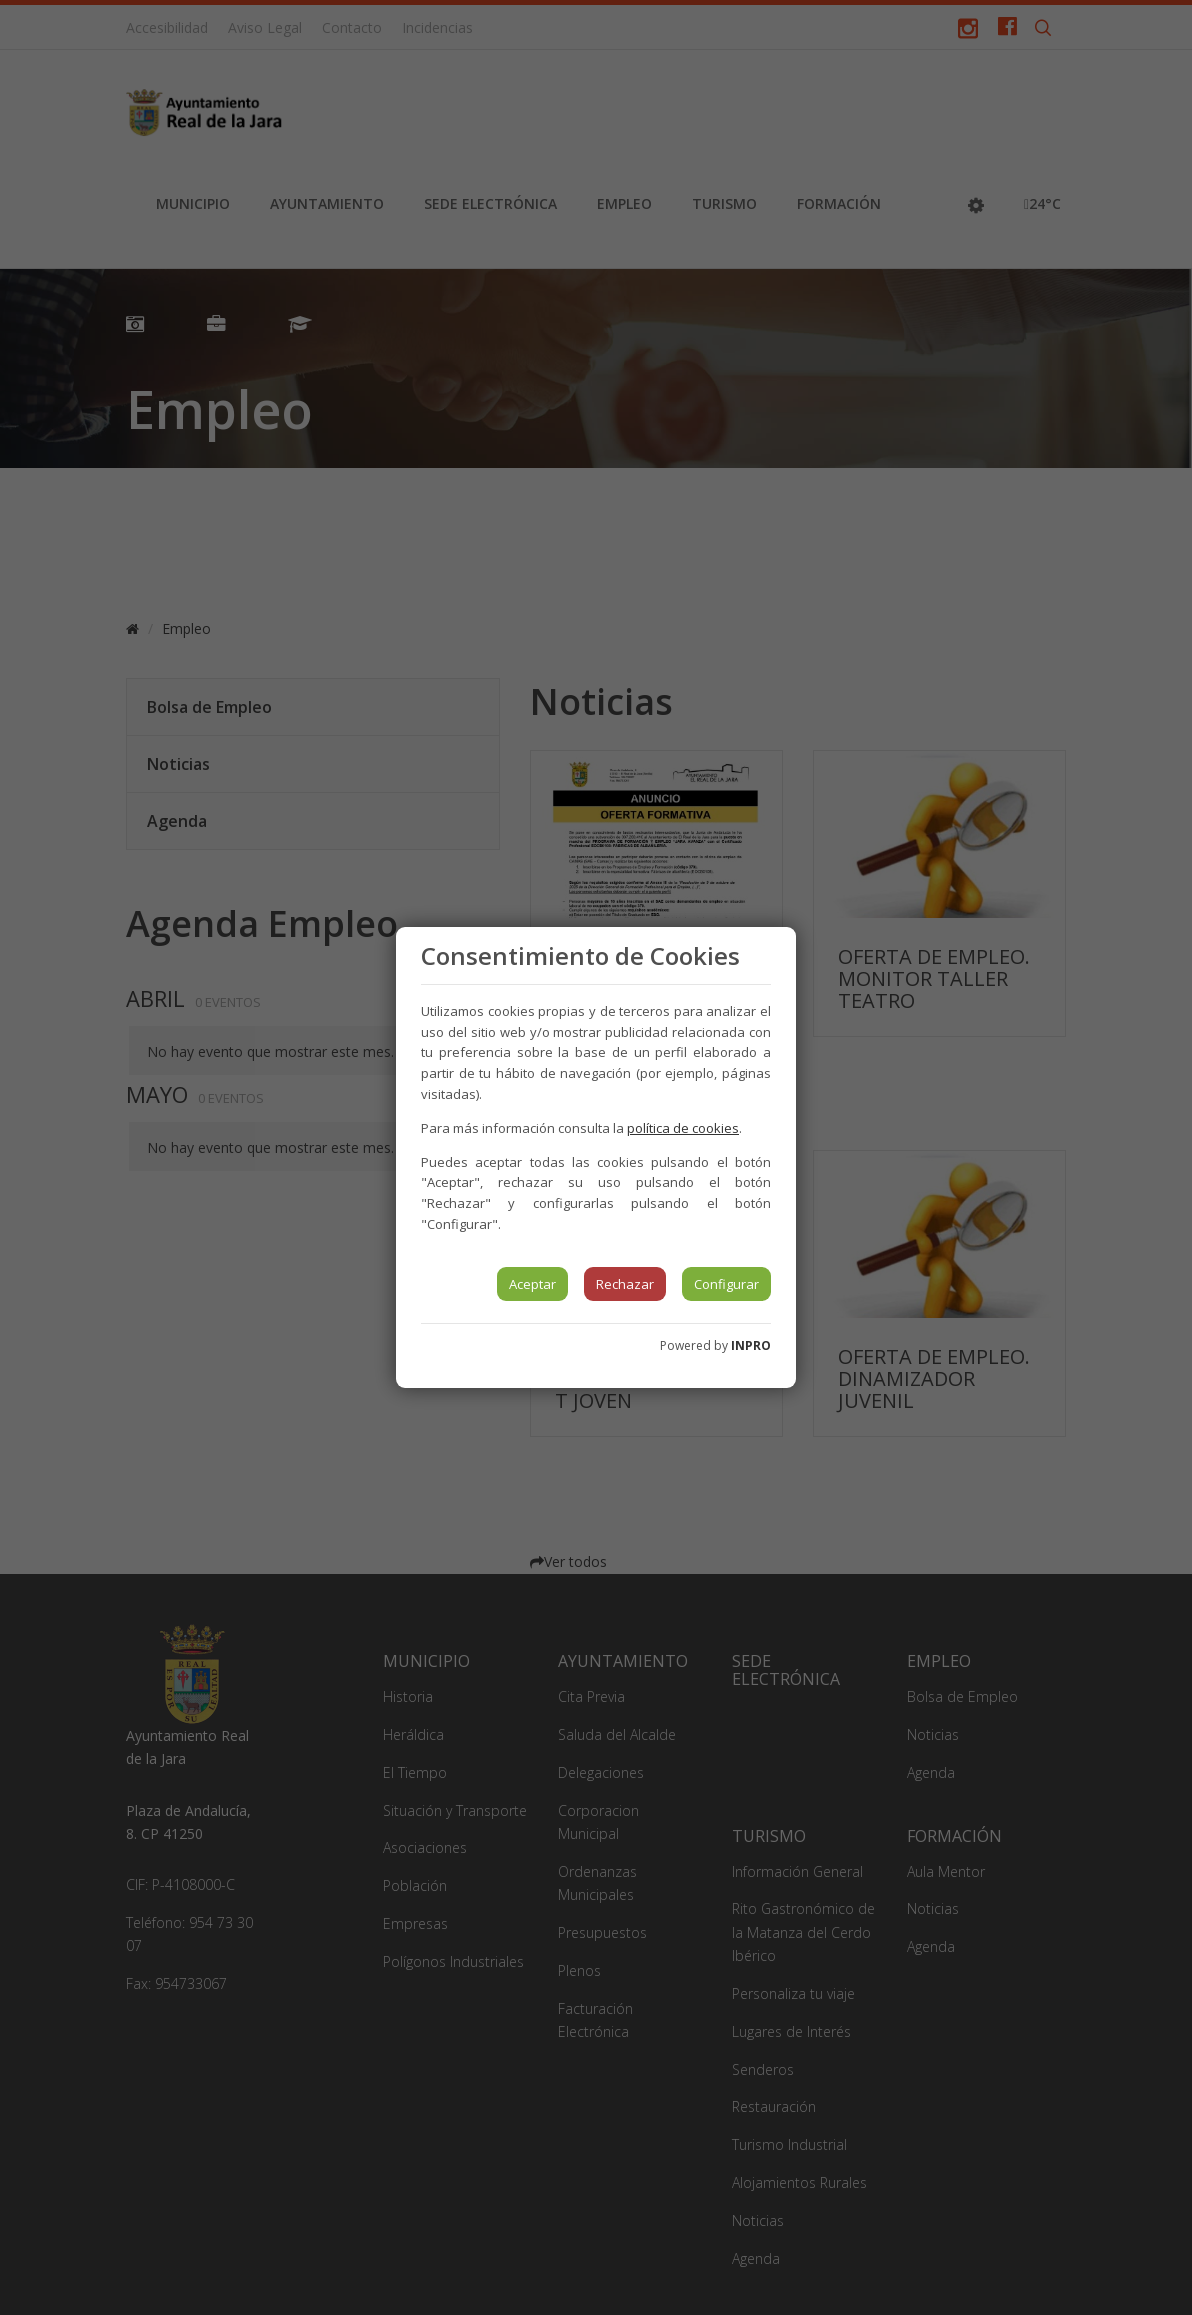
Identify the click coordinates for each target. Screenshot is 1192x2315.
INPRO (751, 1345)
